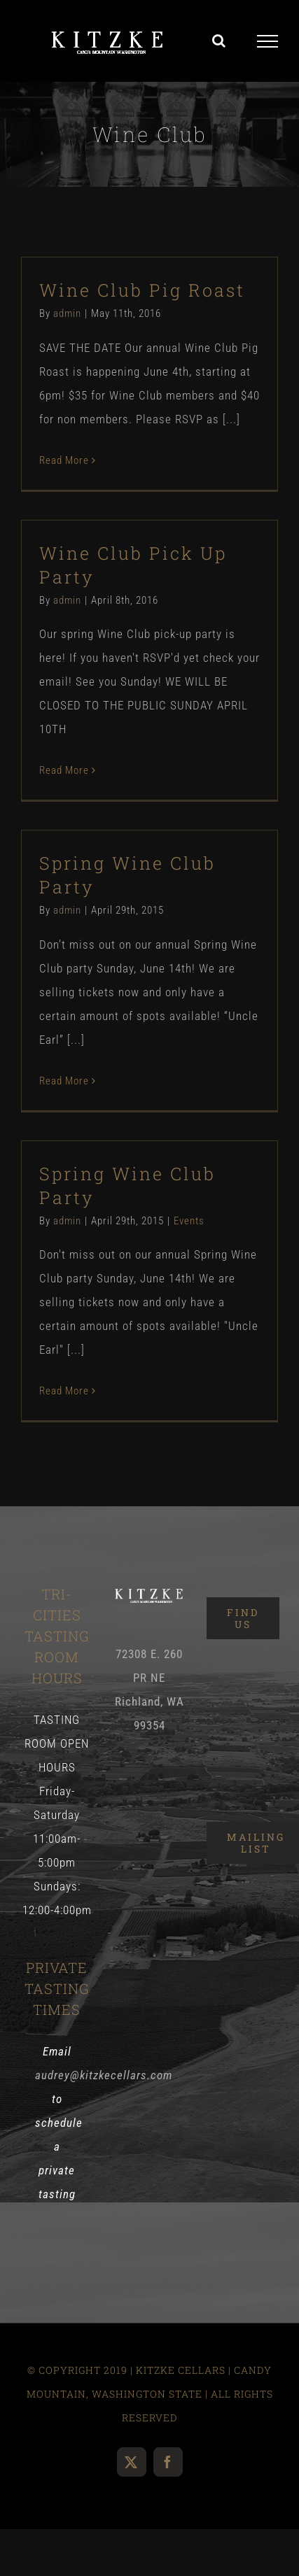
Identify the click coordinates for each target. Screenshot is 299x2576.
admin (67, 313)
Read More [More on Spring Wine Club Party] (64, 1081)
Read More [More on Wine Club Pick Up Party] (64, 770)
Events (189, 1221)
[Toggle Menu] (268, 41)
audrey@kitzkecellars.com (103, 2075)
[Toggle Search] (219, 41)
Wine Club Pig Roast (142, 290)
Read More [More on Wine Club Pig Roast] (64, 460)
